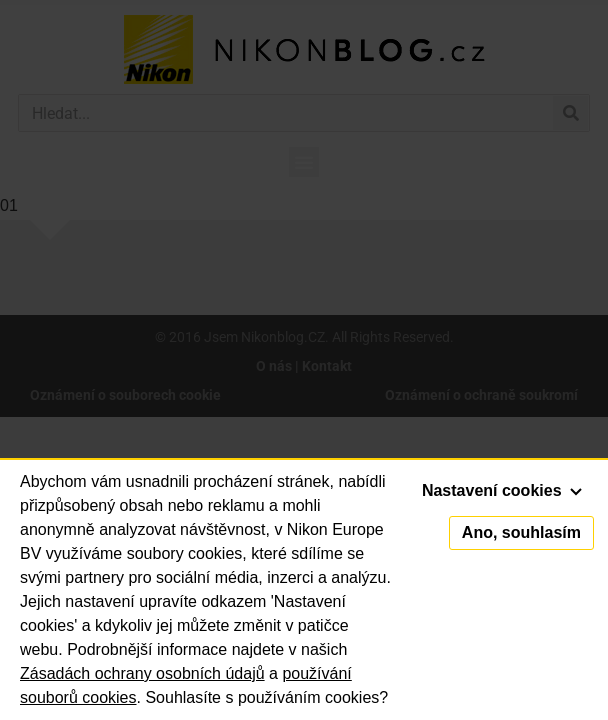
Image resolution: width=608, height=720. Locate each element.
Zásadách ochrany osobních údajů (142, 673)
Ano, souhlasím (521, 532)
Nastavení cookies (502, 490)
